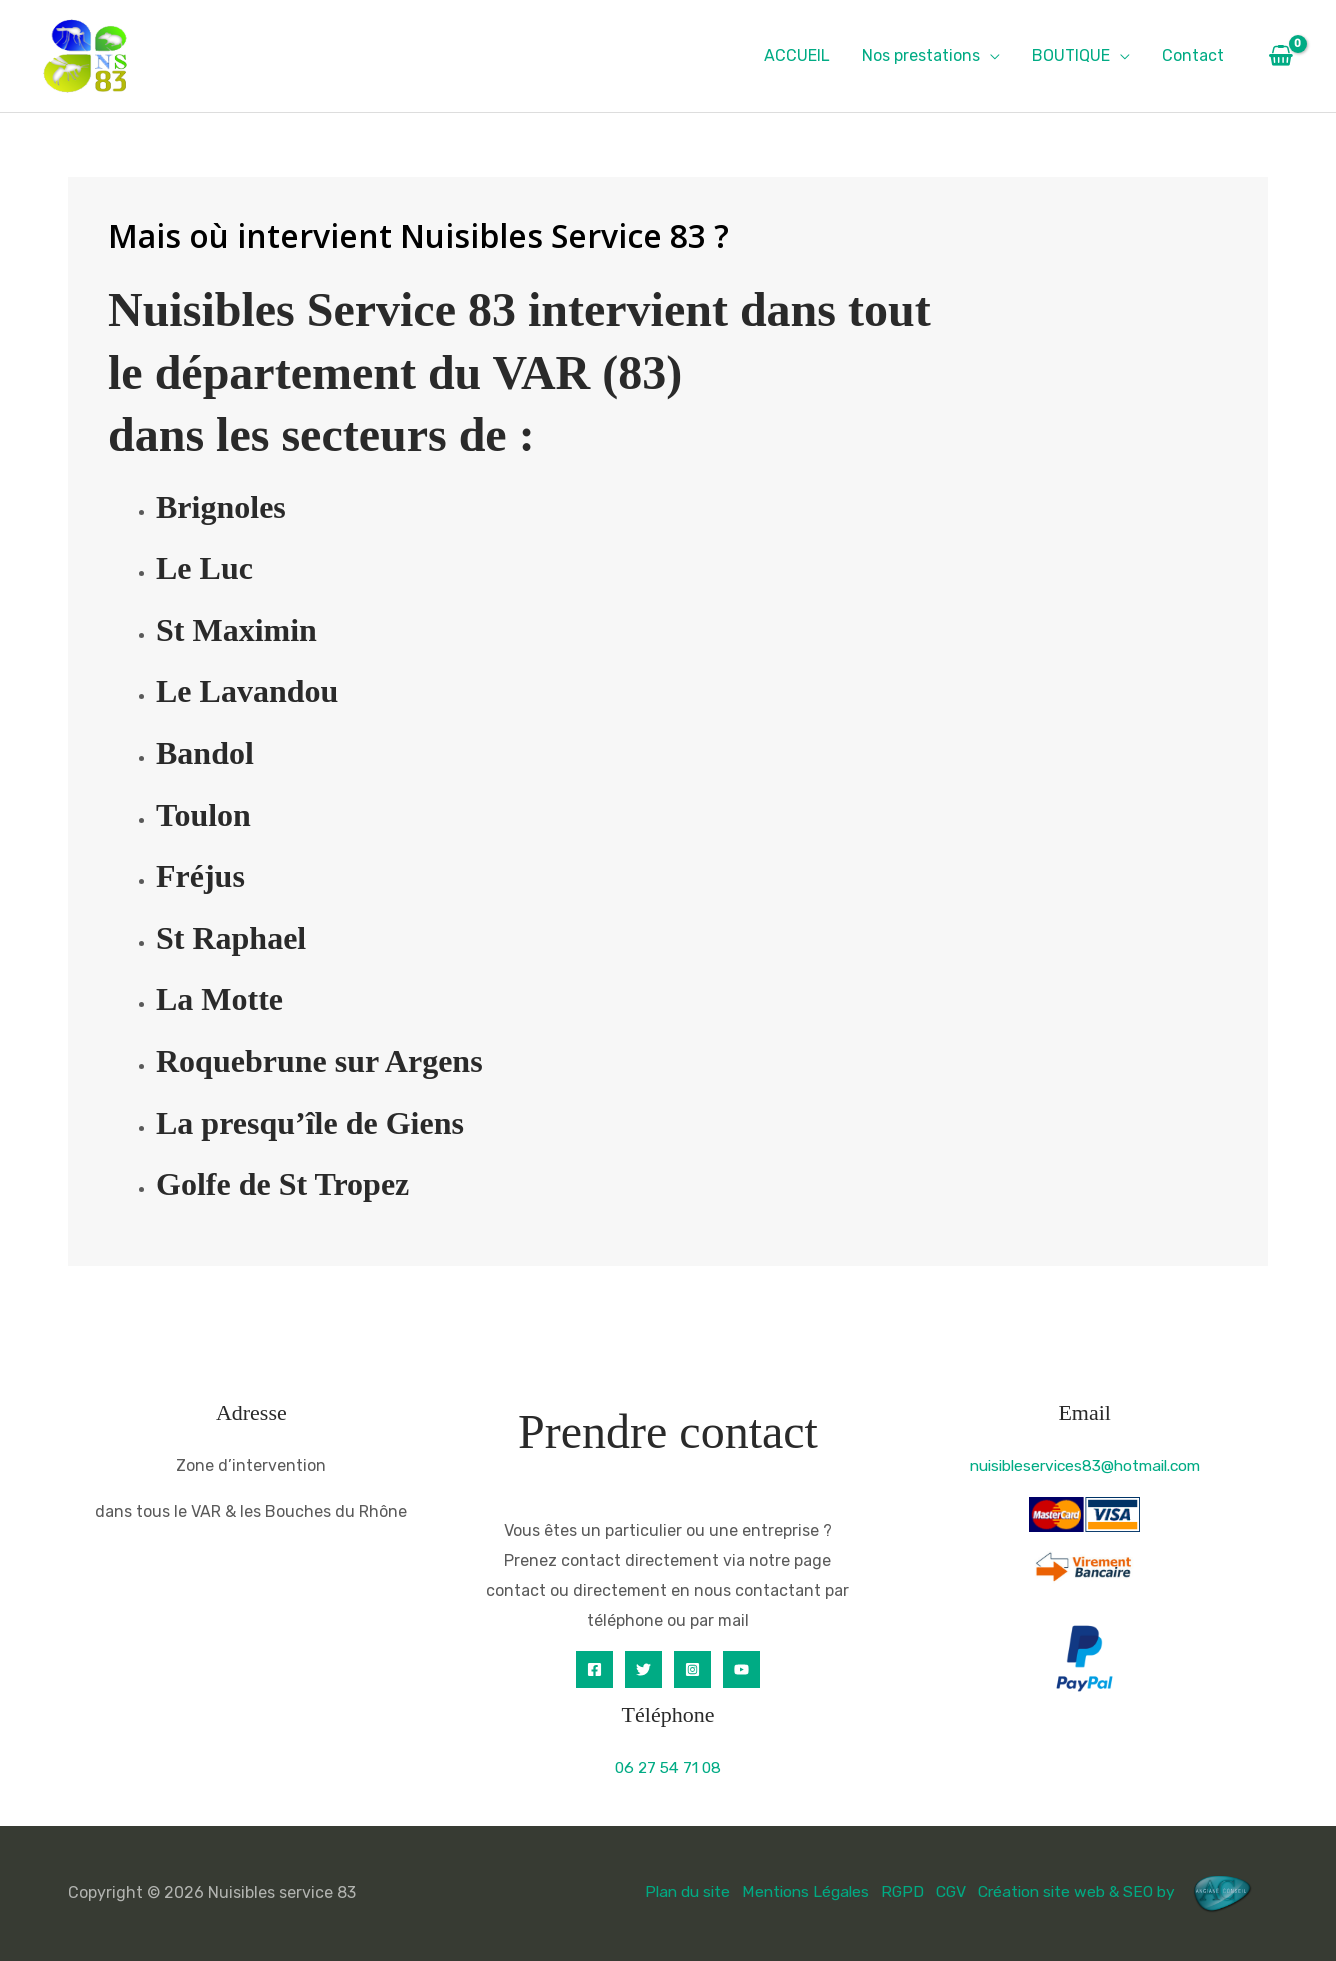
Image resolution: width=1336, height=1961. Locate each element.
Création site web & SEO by (1120, 1891)
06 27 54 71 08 (668, 1767)
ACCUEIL (797, 55)
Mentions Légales (796, 1891)
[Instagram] (692, 1669)
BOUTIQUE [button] (1071, 55)
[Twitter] (643, 1669)
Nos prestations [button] (921, 55)
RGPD (895, 1891)
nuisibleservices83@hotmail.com (1085, 1465)
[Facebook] (594, 1669)
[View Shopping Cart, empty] (1280, 56)
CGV (944, 1891)
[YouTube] (741, 1669)
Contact (1193, 55)
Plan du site (674, 1891)
